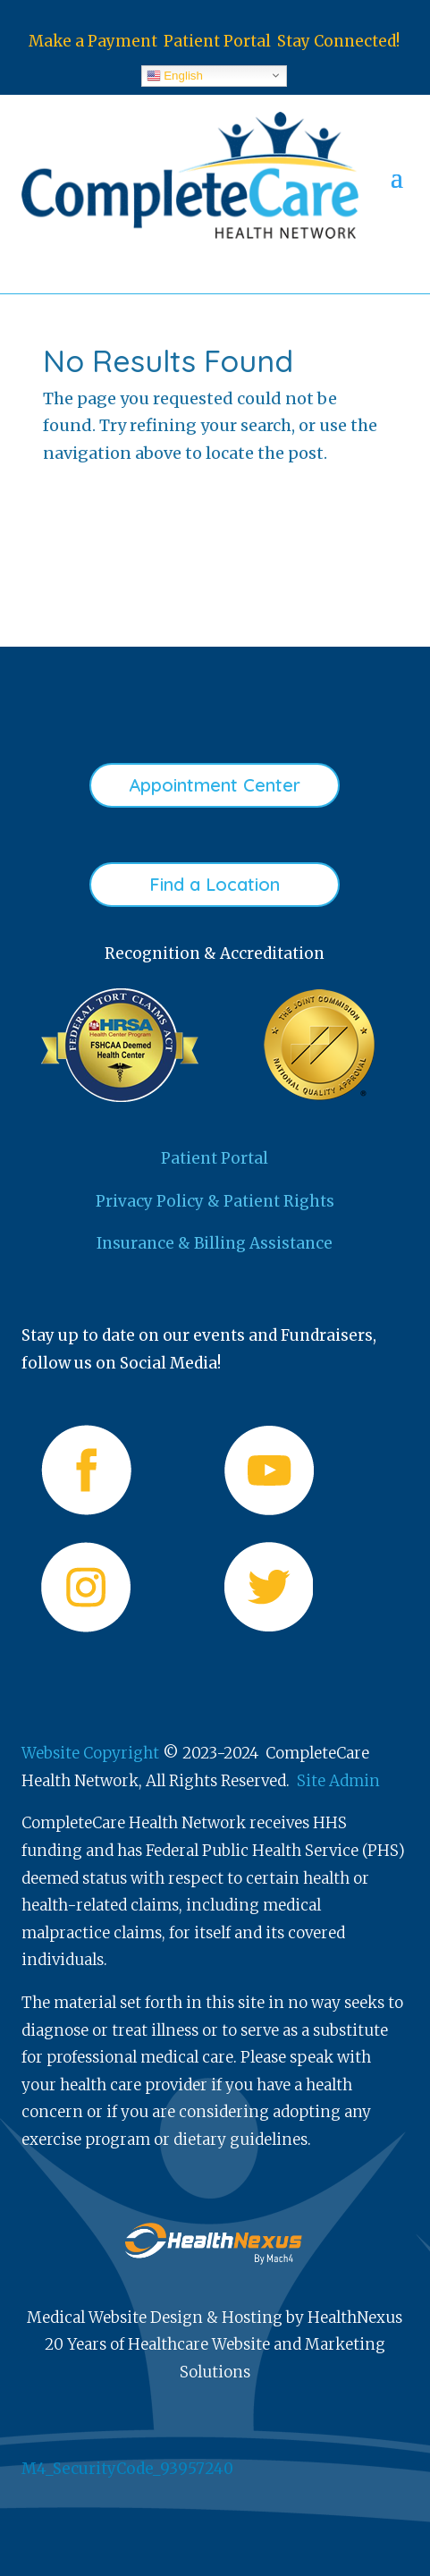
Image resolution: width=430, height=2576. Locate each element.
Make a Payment (93, 41)
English (175, 75)
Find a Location (214, 884)
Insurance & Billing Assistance (215, 1243)
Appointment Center (214, 785)
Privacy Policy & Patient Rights (215, 1201)
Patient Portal (217, 41)
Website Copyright (90, 1753)
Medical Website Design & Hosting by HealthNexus (214, 2317)
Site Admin (338, 1781)
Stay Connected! (338, 41)
